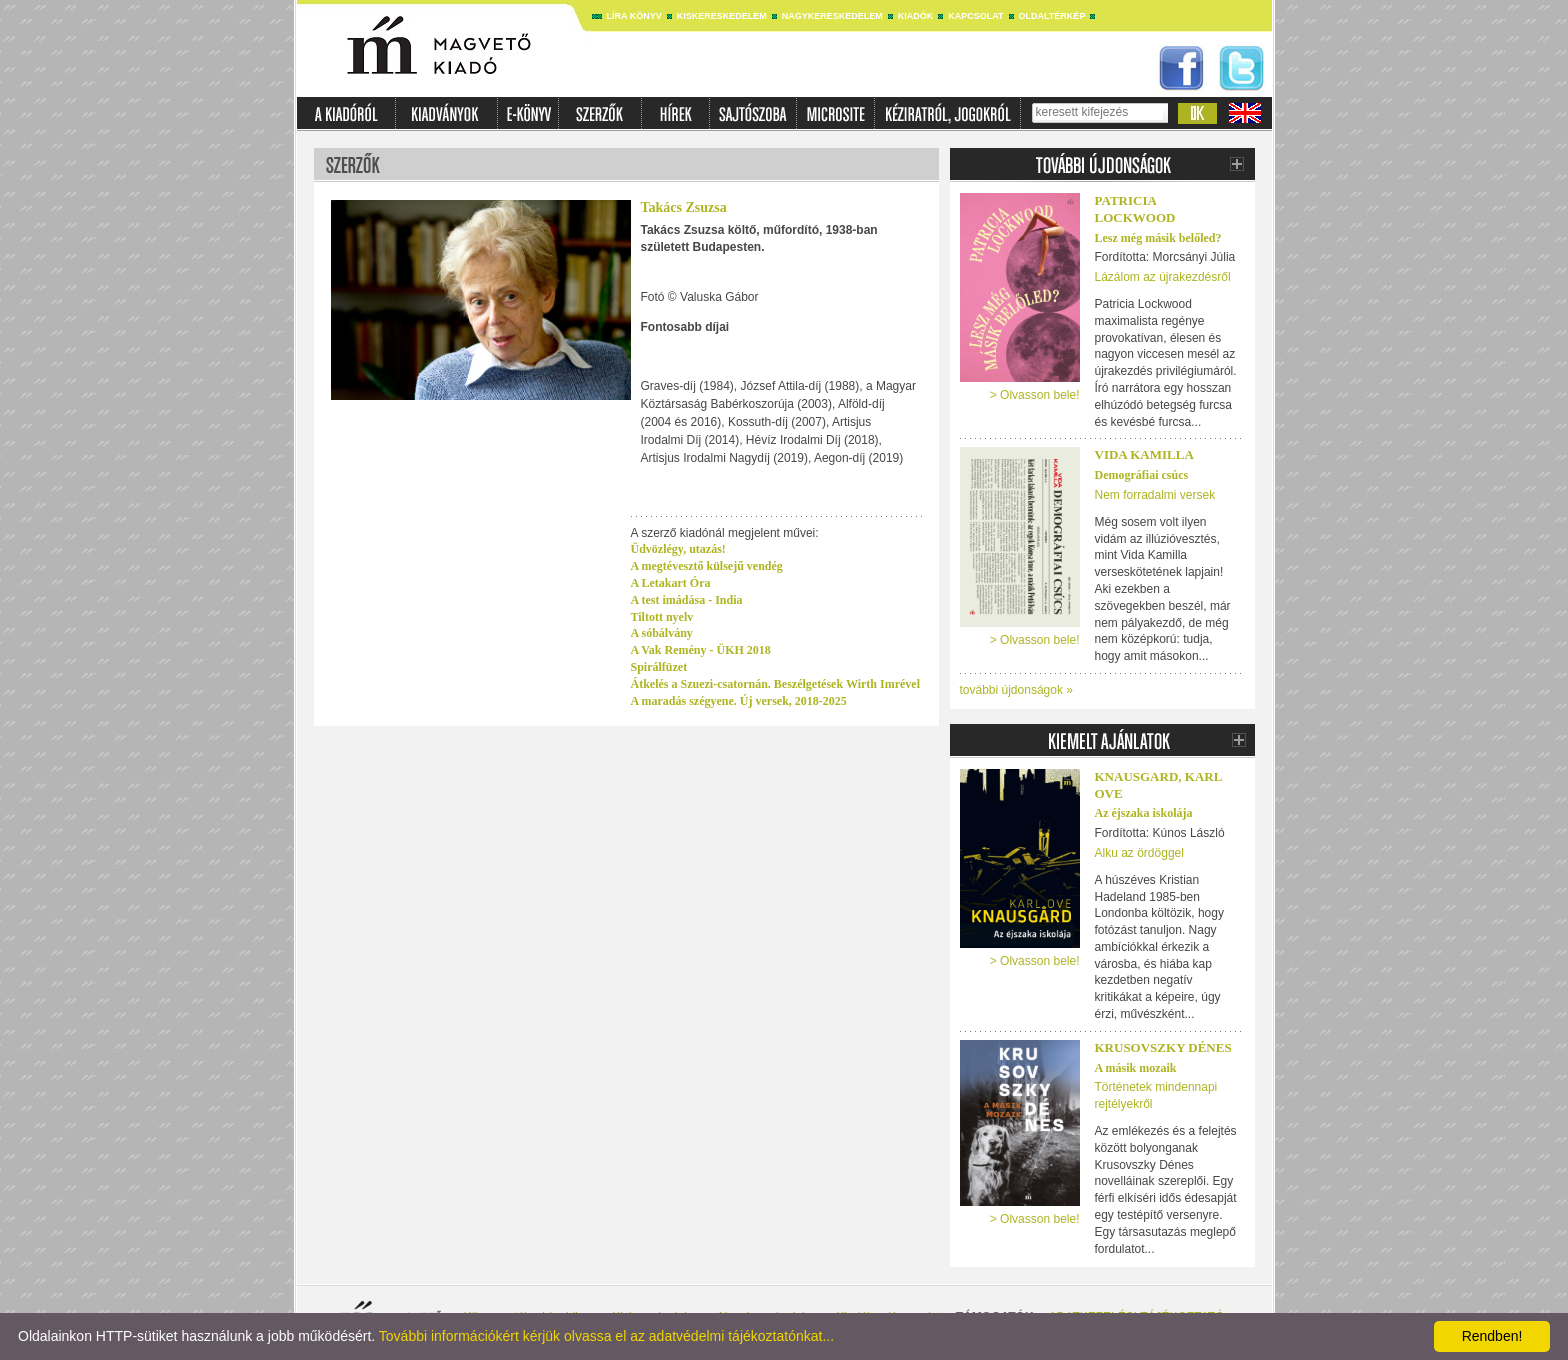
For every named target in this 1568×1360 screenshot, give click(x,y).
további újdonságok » (1016, 690)
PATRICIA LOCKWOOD (1135, 209)
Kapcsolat (975, 16)
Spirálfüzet (659, 667)
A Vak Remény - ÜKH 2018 (701, 650)
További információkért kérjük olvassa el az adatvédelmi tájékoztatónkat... (606, 1336)
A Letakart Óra (671, 583)
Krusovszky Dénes (1163, 1047)
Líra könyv (634, 16)
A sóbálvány (662, 633)
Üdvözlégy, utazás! (678, 549)
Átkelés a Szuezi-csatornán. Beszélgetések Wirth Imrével (776, 684)
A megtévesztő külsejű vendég (707, 566)
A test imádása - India (687, 600)
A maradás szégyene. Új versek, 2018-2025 (739, 701)
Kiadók (916, 16)
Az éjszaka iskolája (1144, 813)
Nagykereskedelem (832, 16)
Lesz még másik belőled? (1158, 238)
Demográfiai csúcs (1142, 475)
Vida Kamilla (1144, 454)
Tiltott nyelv (662, 617)
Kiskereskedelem (722, 16)
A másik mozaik (1136, 1068)
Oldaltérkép (1052, 16)
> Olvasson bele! (1035, 395)
